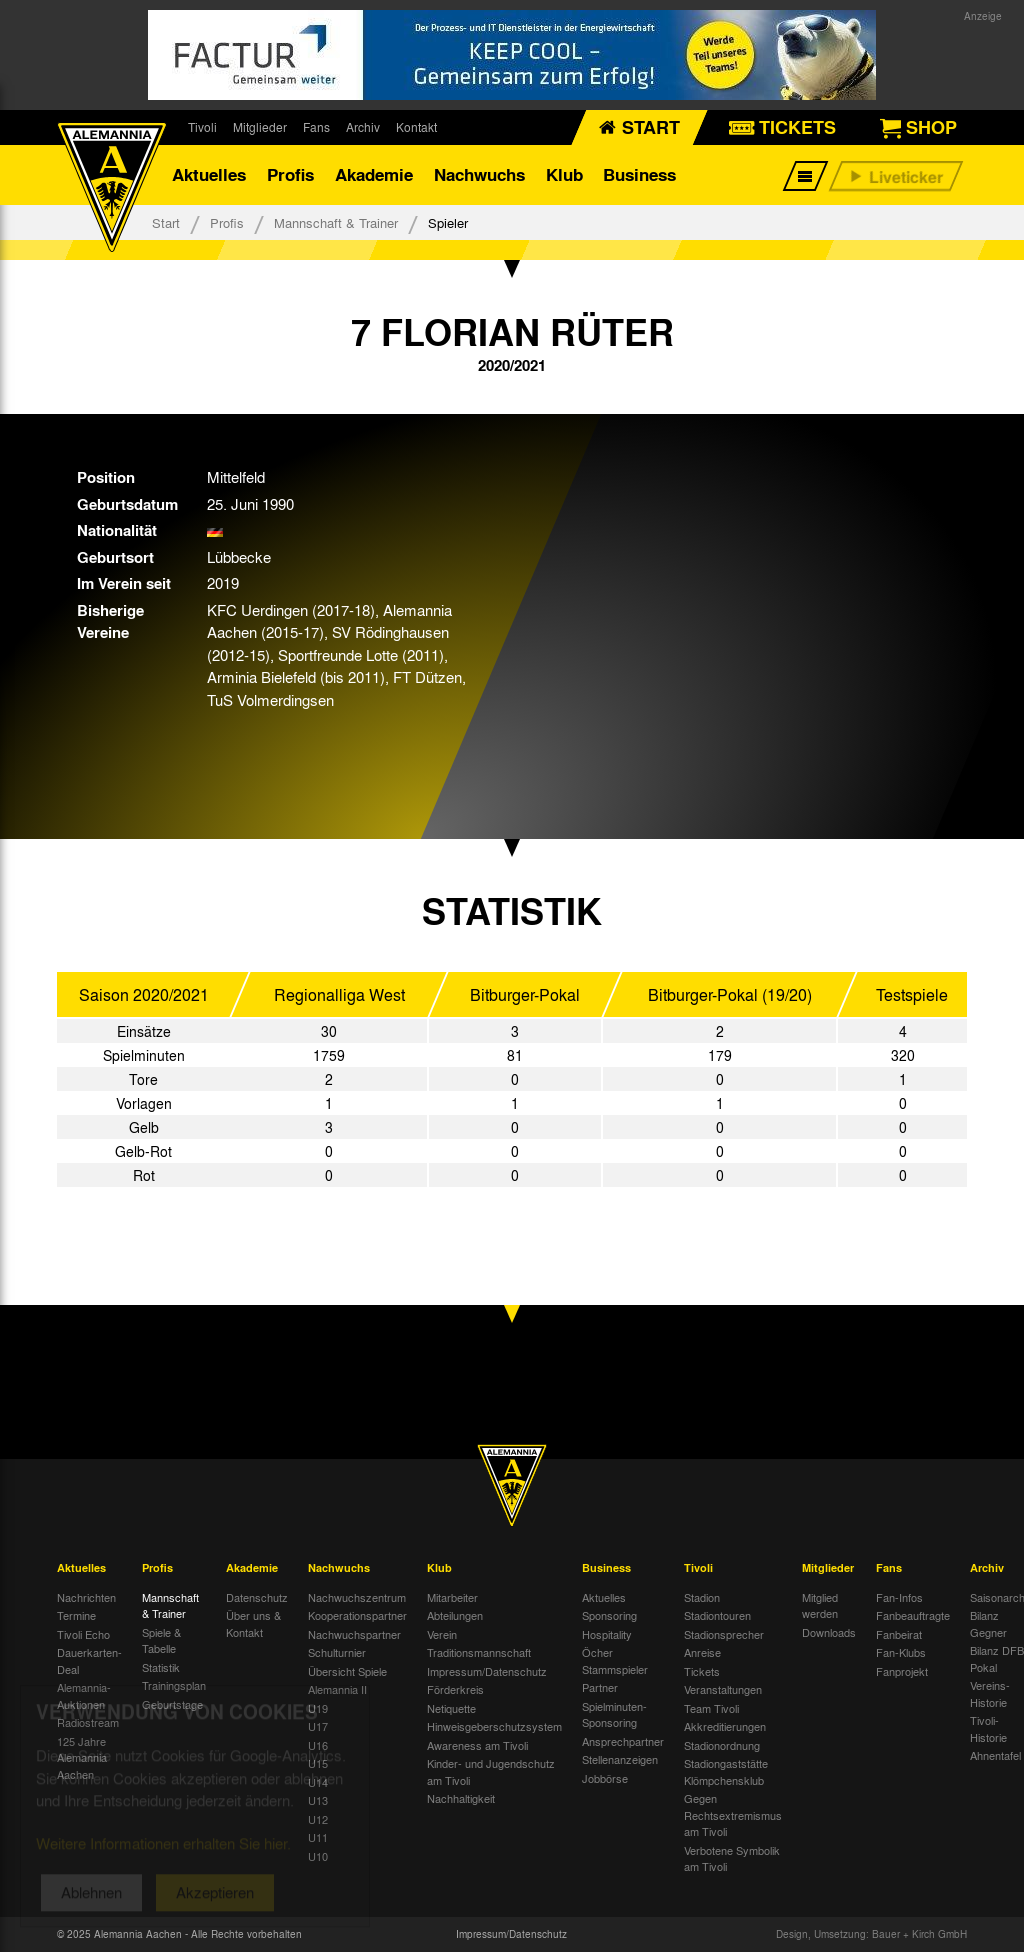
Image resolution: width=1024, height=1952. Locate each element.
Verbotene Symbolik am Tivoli (732, 1858)
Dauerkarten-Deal (89, 1660)
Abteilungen (455, 1615)
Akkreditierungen (725, 1726)
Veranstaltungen (723, 1689)
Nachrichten (86, 1597)
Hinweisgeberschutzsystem (494, 1726)
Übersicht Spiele (347, 1671)
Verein (442, 1634)
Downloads (829, 1632)
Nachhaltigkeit (461, 1798)
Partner (600, 1687)
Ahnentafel (995, 1755)
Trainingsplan (174, 1685)
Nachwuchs (479, 174)
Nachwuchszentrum (357, 1597)
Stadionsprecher (724, 1634)
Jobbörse (605, 1778)
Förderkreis (455, 1689)
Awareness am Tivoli (477, 1745)
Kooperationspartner (357, 1615)
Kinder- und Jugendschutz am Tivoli (491, 1771)
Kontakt (416, 127)
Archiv (363, 127)
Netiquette (451, 1708)
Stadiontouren (717, 1615)
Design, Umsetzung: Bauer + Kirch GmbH (871, 1934)
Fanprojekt (902, 1671)
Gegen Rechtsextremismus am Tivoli (733, 1814)
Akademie (374, 174)
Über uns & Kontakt (253, 1623)
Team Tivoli (711, 1708)
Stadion (702, 1597)
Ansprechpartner (623, 1741)
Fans (316, 127)
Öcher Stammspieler (615, 1660)
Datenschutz (257, 1597)
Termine (76, 1615)
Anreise (702, 1652)
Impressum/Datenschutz (487, 1671)
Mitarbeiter (452, 1597)
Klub (564, 174)
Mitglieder (260, 127)
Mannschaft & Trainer (336, 222)
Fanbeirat (899, 1634)
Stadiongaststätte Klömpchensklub (726, 1771)
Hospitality (607, 1634)
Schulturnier (337, 1652)
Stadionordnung (722, 1745)
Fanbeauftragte (913, 1615)
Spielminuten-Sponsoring (614, 1714)
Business (639, 174)
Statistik (161, 1667)
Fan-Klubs (901, 1652)
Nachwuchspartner (354, 1634)
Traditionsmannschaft (479, 1652)
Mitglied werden (820, 1605)
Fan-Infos (899, 1597)
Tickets (702, 1671)
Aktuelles (209, 174)
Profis (290, 174)
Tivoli (202, 127)
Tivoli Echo (83, 1634)
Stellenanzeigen (620, 1759)
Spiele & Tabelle (161, 1640)
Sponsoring (609, 1615)
